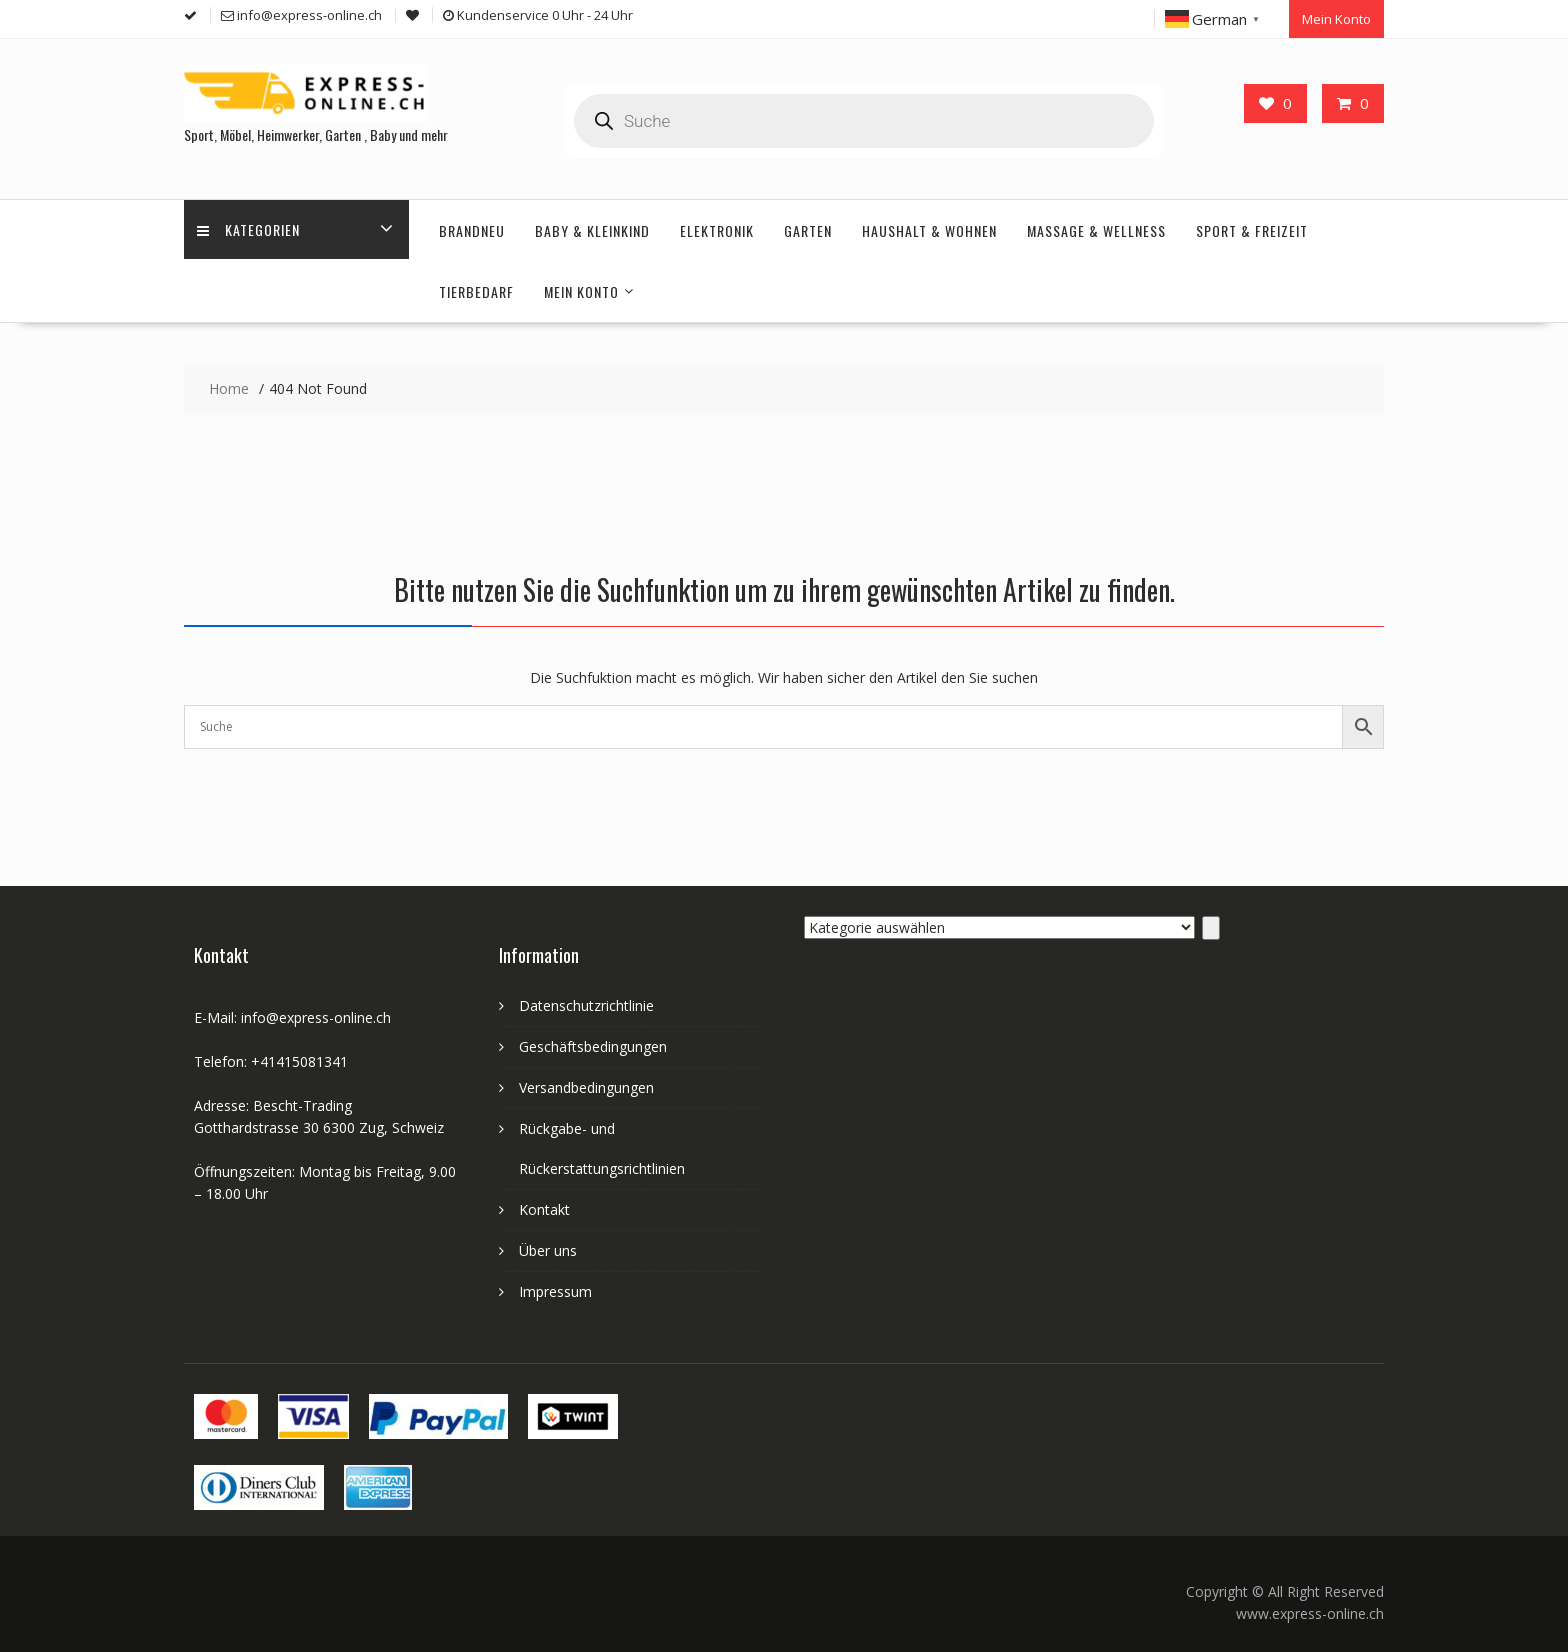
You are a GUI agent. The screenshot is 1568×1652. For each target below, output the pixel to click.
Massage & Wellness (1096, 227)
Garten (808, 227)
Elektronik (717, 227)
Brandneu (472, 227)
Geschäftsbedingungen (593, 1043)
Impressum (555, 1288)
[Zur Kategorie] (1211, 925)
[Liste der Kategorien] (999, 924)
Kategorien (250, 227)
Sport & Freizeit (1252, 227)
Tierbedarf (476, 288)
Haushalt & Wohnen (929, 227)
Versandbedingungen (586, 1084)
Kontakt (544, 1206)
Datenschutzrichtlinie (586, 1002)
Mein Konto (1336, 17)
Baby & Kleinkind (592, 227)
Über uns (548, 1247)
